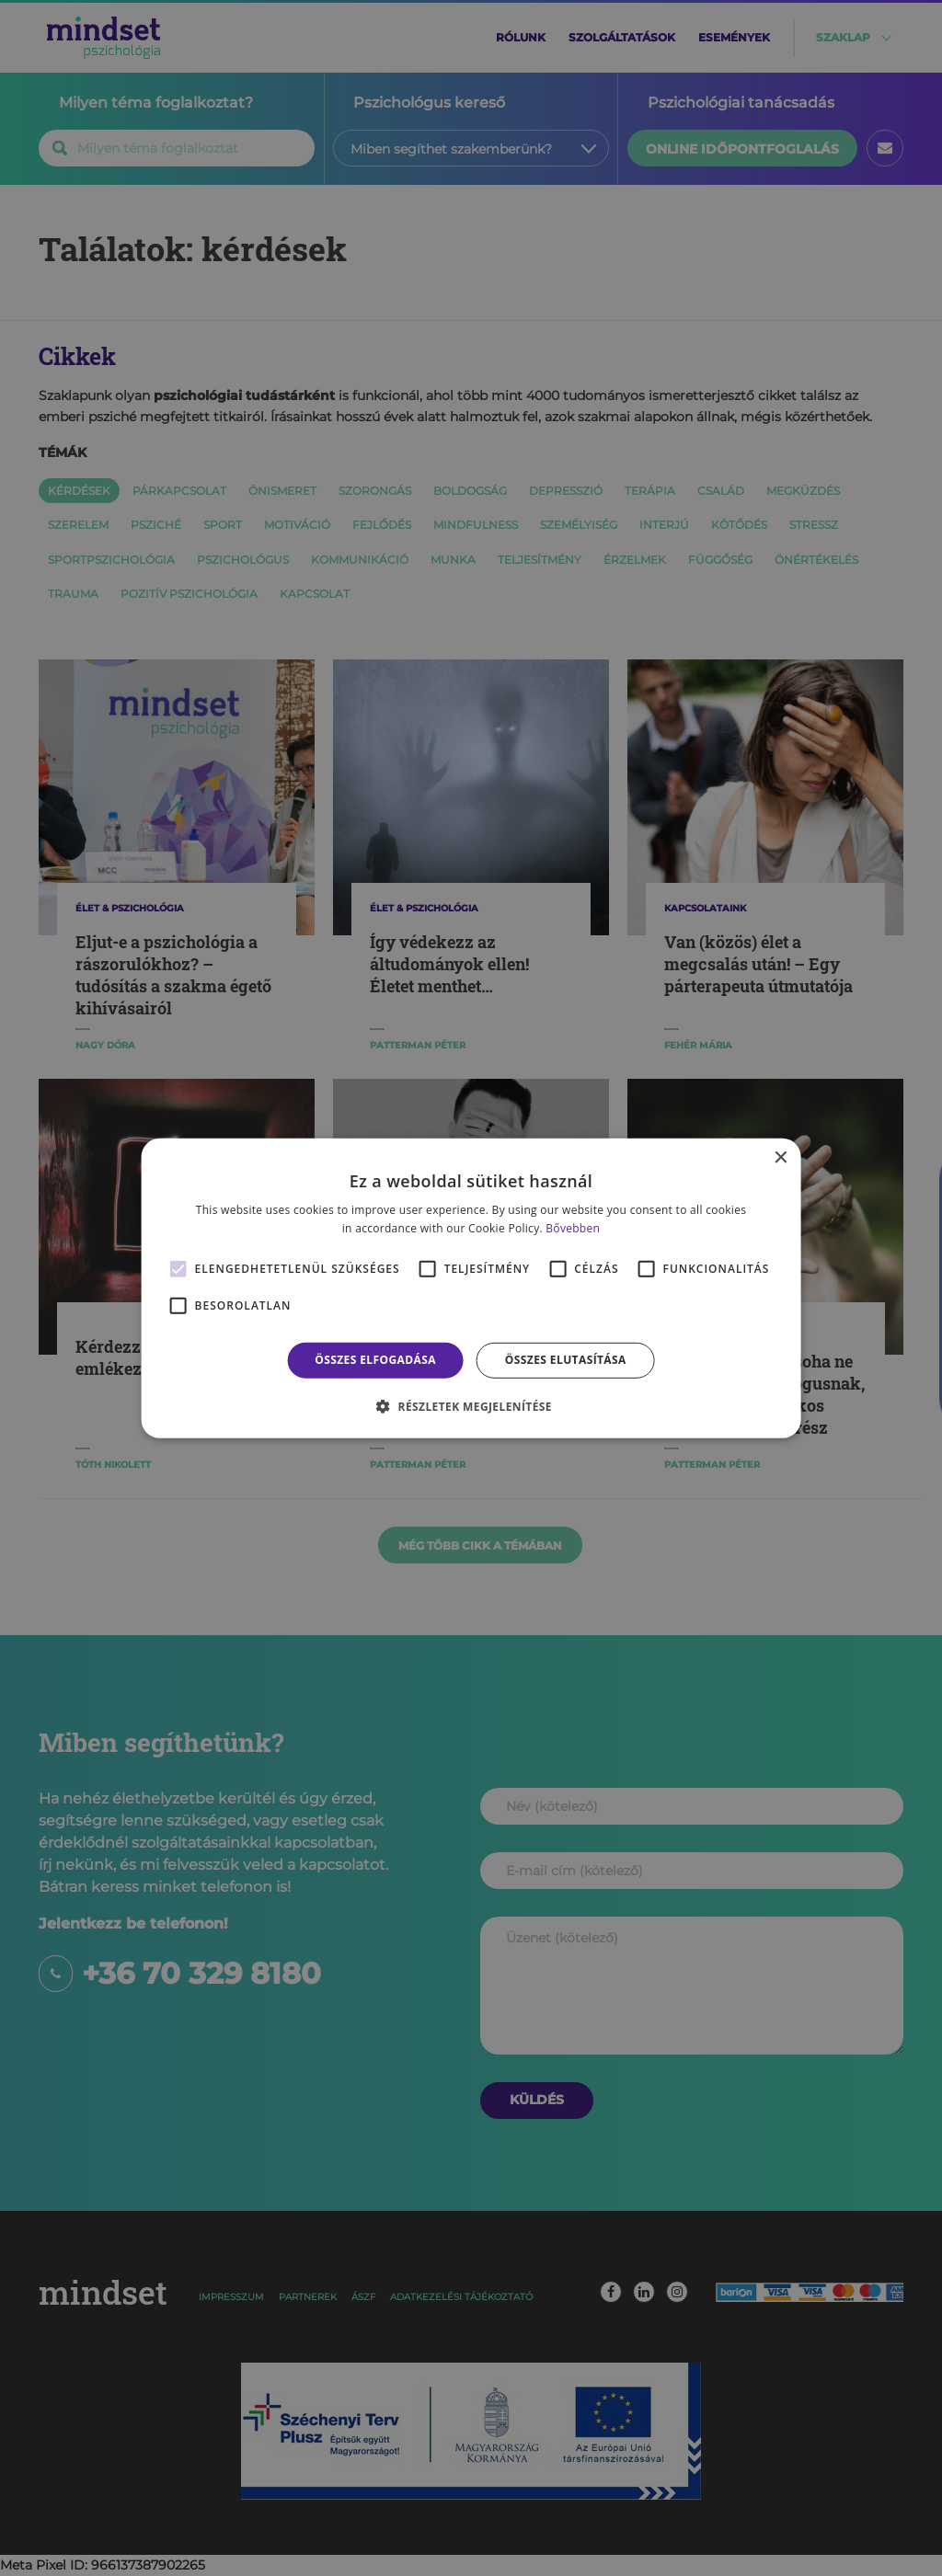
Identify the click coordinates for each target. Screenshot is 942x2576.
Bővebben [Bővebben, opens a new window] (573, 1228)
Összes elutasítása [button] (565, 1360)
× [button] (780, 1157)
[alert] (471, 1288)
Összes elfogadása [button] (375, 1360)
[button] (471, 1406)
